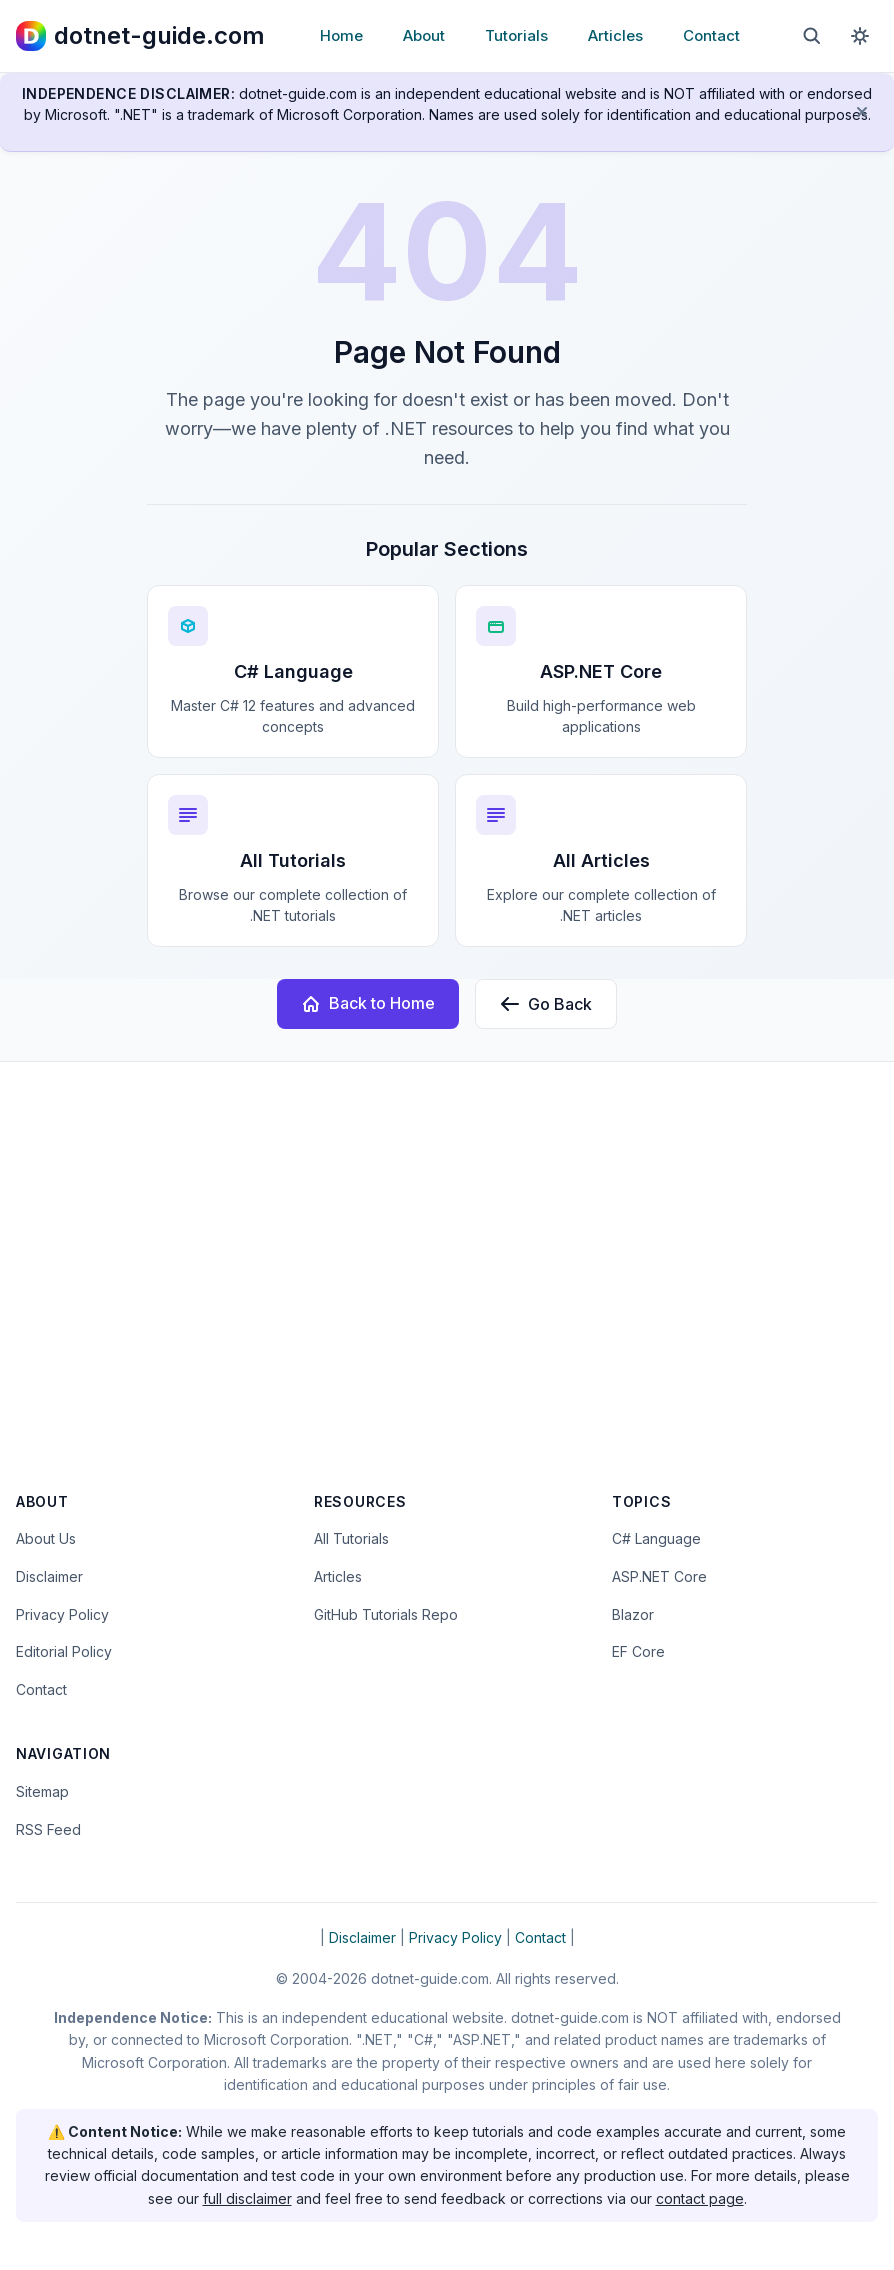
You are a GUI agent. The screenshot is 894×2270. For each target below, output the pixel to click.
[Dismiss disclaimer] (862, 112)
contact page (700, 2198)
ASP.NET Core (659, 1576)
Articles (615, 35)
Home (341, 35)
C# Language (656, 1538)
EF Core (638, 1651)
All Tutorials (351, 1538)
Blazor (633, 1614)
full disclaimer (247, 2198)
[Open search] (812, 36)
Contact (711, 35)
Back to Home (368, 1003)
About (424, 35)
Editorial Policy (64, 1651)
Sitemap (42, 1791)
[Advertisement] (447, 1290)
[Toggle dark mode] (860, 36)
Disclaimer (49, 1576)
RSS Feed (48, 1829)
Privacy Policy (62, 1614)
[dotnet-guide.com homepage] (140, 36)
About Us (46, 1538)
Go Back (546, 1004)
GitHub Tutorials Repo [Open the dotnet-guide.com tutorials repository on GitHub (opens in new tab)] (386, 1614)
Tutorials (516, 35)
